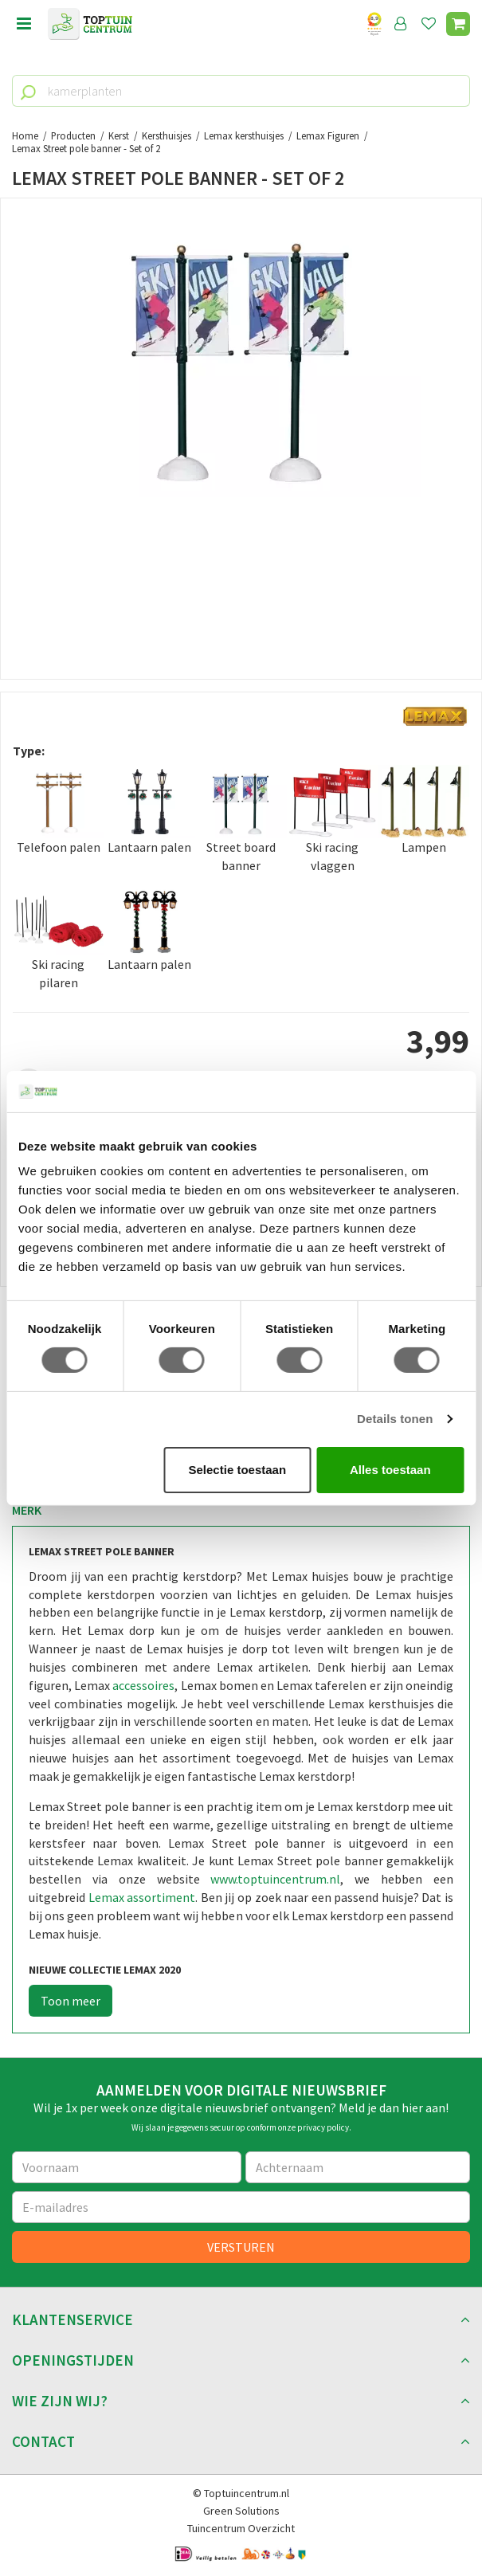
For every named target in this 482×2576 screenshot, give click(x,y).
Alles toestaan (390, 1469)
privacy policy (323, 2127)
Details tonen (395, 1418)
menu (24, 24)
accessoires (143, 1685)
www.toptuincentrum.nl (275, 1879)
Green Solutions (241, 2510)
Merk (26, 1510)
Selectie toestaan (238, 1469)
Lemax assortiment (142, 1897)
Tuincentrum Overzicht (241, 2528)
